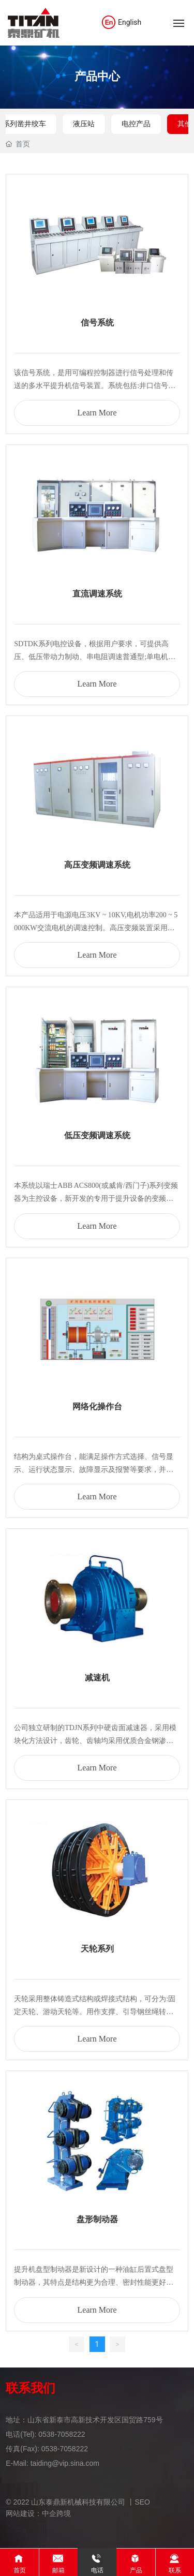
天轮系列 (97, 1948)
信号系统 (97, 322)
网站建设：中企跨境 (38, 2513)
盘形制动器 (97, 2219)
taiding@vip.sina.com (65, 2463)
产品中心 (97, 75)
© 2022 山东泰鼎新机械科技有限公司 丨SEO (78, 2502)
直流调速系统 (97, 593)
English (121, 22)
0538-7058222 (61, 2434)
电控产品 (136, 124)
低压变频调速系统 (97, 1135)
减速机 (97, 1677)
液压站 (84, 124)
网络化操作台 (97, 1406)
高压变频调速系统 (97, 864)
